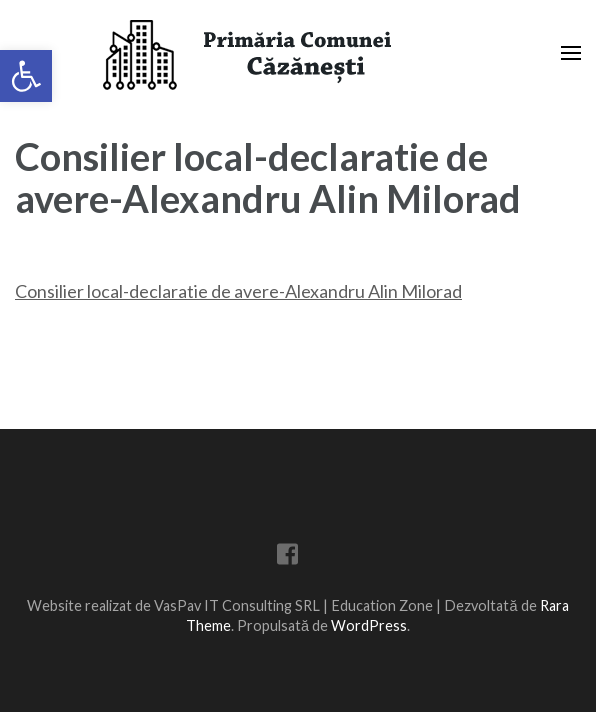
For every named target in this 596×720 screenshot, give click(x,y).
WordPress (369, 625)
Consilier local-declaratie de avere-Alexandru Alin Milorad (238, 291)
